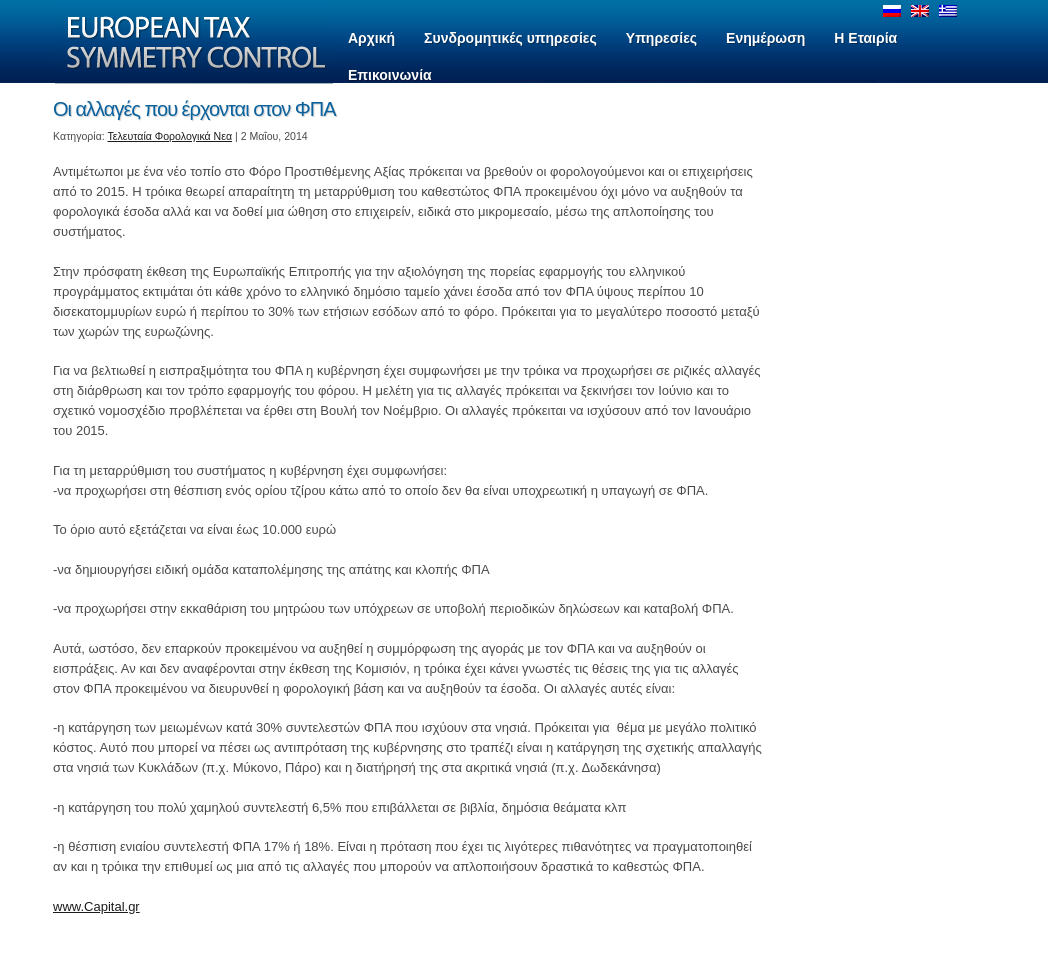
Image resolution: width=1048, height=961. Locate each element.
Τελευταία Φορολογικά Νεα (170, 136)
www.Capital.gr (96, 906)
